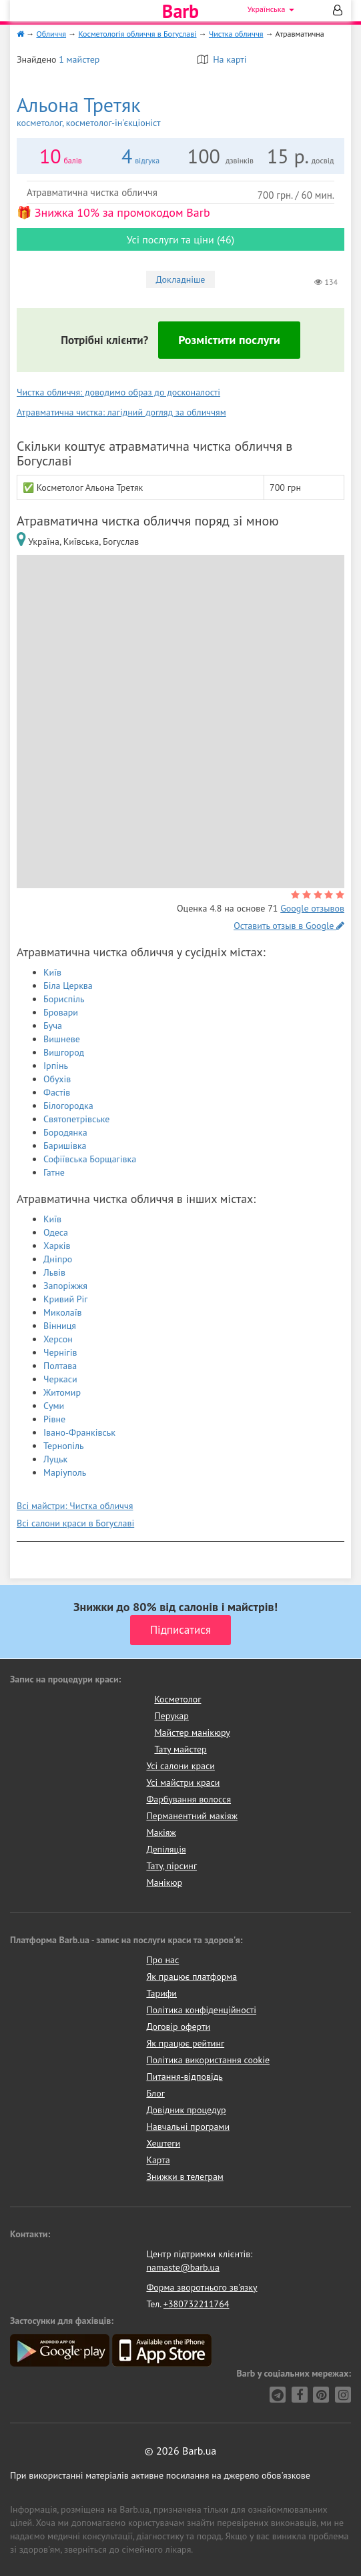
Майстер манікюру (192, 1732)
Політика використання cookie (208, 2060)
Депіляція (166, 1849)
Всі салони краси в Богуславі (75, 1523)
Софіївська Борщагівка (89, 1159)
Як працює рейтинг (185, 2043)
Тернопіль (63, 1446)
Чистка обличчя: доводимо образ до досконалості (118, 392)
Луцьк (55, 1459)
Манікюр (164, 1882)
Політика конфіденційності (201, 2010)
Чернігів (60, 1352)
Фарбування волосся (188, 1799)
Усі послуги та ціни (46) (181, 239)
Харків (57, 1246)
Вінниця (59, 1326)
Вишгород (63, 1052)
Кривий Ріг (65, 1299)
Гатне (54, 1172)
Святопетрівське (76, 1119)
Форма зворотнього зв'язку (201, 2287)
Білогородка (68, 1106)
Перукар (171, 1716)
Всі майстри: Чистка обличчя (75, 1506)
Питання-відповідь (184, 2077)
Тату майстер (180, 1749)
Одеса (55, 1232)
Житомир (62, 1392)
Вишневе (61, 1039)
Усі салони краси (180, 1766)
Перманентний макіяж (192, 1816)
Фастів (56, 1092)
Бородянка (65, 1132)
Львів (54, 1272)
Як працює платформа (191, 1977)
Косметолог (177, 1699)
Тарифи (161, 1993)
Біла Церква (68, 986)
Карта (157, 2160)
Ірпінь (55, 1066)
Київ (52, 972)
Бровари (60, 1012)
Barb (180, 11)
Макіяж (160, 1832)
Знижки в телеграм (185, 2177)
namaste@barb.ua (183, 2267)
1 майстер (79, 59)
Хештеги (163, 2143)
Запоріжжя (65, 1286)
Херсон (58, 1339)
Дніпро (57, 1259)
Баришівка (65, 1146)
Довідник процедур (186, 2110)
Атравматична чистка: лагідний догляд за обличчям (121, 412)
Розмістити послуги (229, 339)
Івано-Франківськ (79, 1432)
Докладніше (181, 279)
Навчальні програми (188, 2127)
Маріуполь (64, 1472)
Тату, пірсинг (171, 1866)
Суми (53, 1406)
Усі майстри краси (183, 1782)
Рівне (54, 1419)
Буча (52, 1026)
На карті (222, 59)
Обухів (57, 1079)
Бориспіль (64, 999)
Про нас (162, 1960)
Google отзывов (312, 908)
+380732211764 (196, 2304)
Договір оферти (178, 2027)
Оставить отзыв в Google (289, 926)
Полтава (60, 1366)
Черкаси (60, 1379)
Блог (155, 2093)
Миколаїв (62, 1312)
